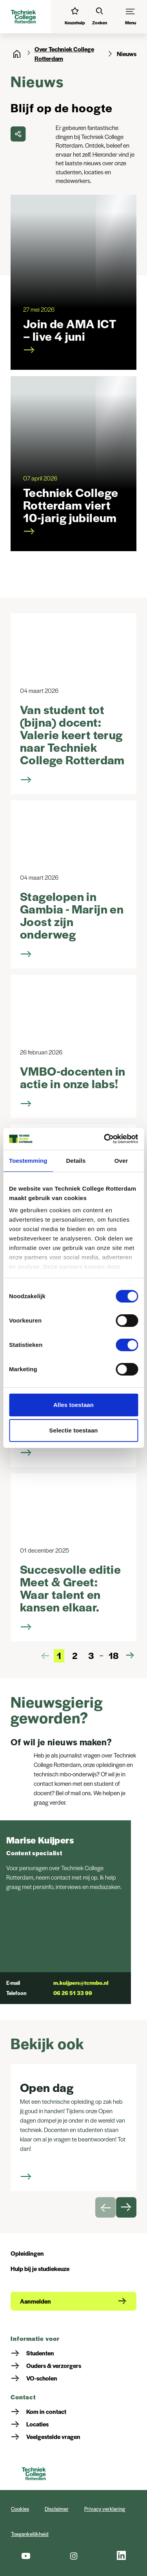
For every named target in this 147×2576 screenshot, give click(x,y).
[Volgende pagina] (130, 1655)
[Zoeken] (99, 16)
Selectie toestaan (73, 1430)
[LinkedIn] (121, 2555)
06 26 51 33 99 (72, 1993)
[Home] (17, 54)
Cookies (20, 2508)
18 (113, 1655)
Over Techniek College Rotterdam (64, 53)
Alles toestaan (73, 1404)
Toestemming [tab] (28, 1160)
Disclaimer (57, 2508)
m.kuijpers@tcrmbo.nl (81, 1982)
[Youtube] (25, 2555)
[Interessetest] (75, 16)
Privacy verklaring (104, 2508)
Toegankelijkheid (30, 2534)
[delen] (18, 133)
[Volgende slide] (126, 2207)
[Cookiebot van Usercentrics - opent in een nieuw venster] (104, 1139)
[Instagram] (73, 2555)
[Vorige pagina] (45, 1655)
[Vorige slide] (105, 2207)
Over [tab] (121, 1160)
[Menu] (130, 16)
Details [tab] (75, 1160)
